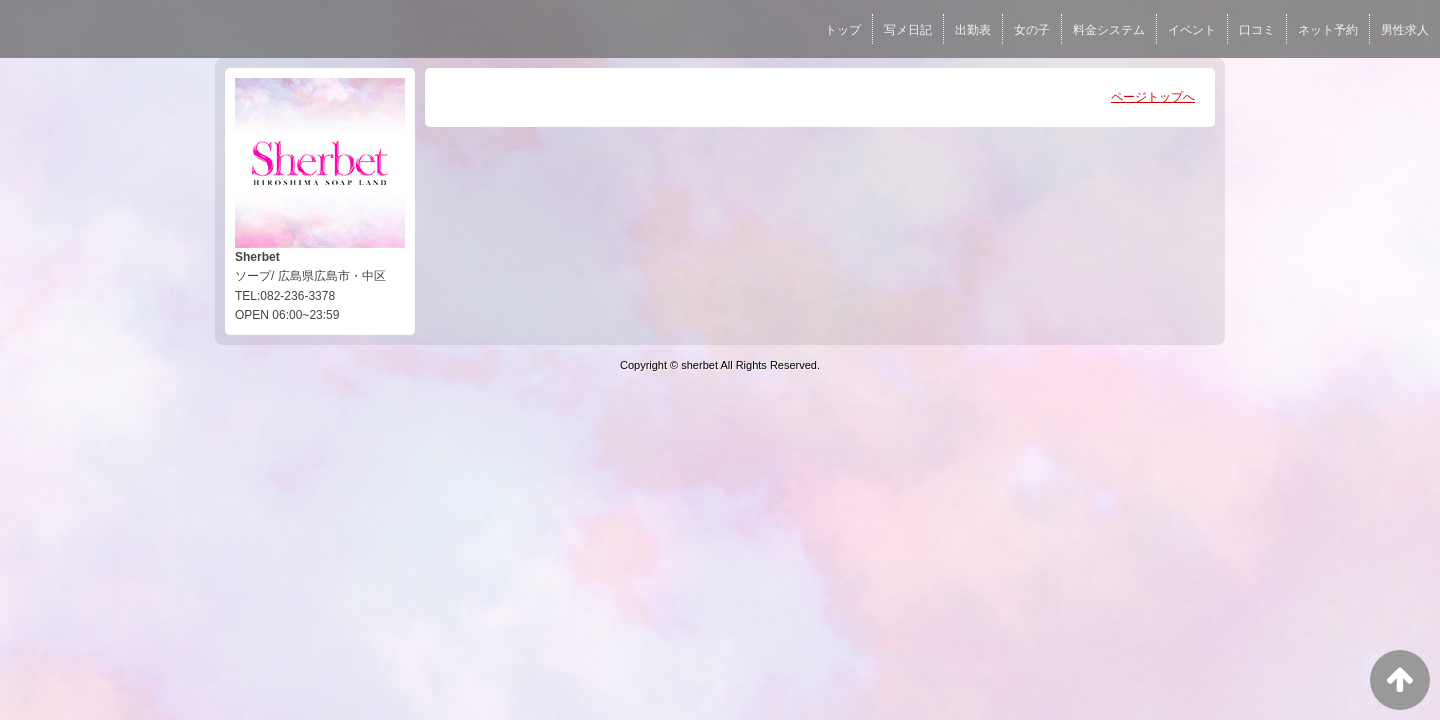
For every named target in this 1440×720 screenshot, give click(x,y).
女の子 (1032, 30)
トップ (843, 30)
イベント (1192, 30)
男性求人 (1405, 30)
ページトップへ (1153, 97)
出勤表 (973, 30)
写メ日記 (908, 30)
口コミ (1257, 30)
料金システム (1109, 30)
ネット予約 (1328, 30)
